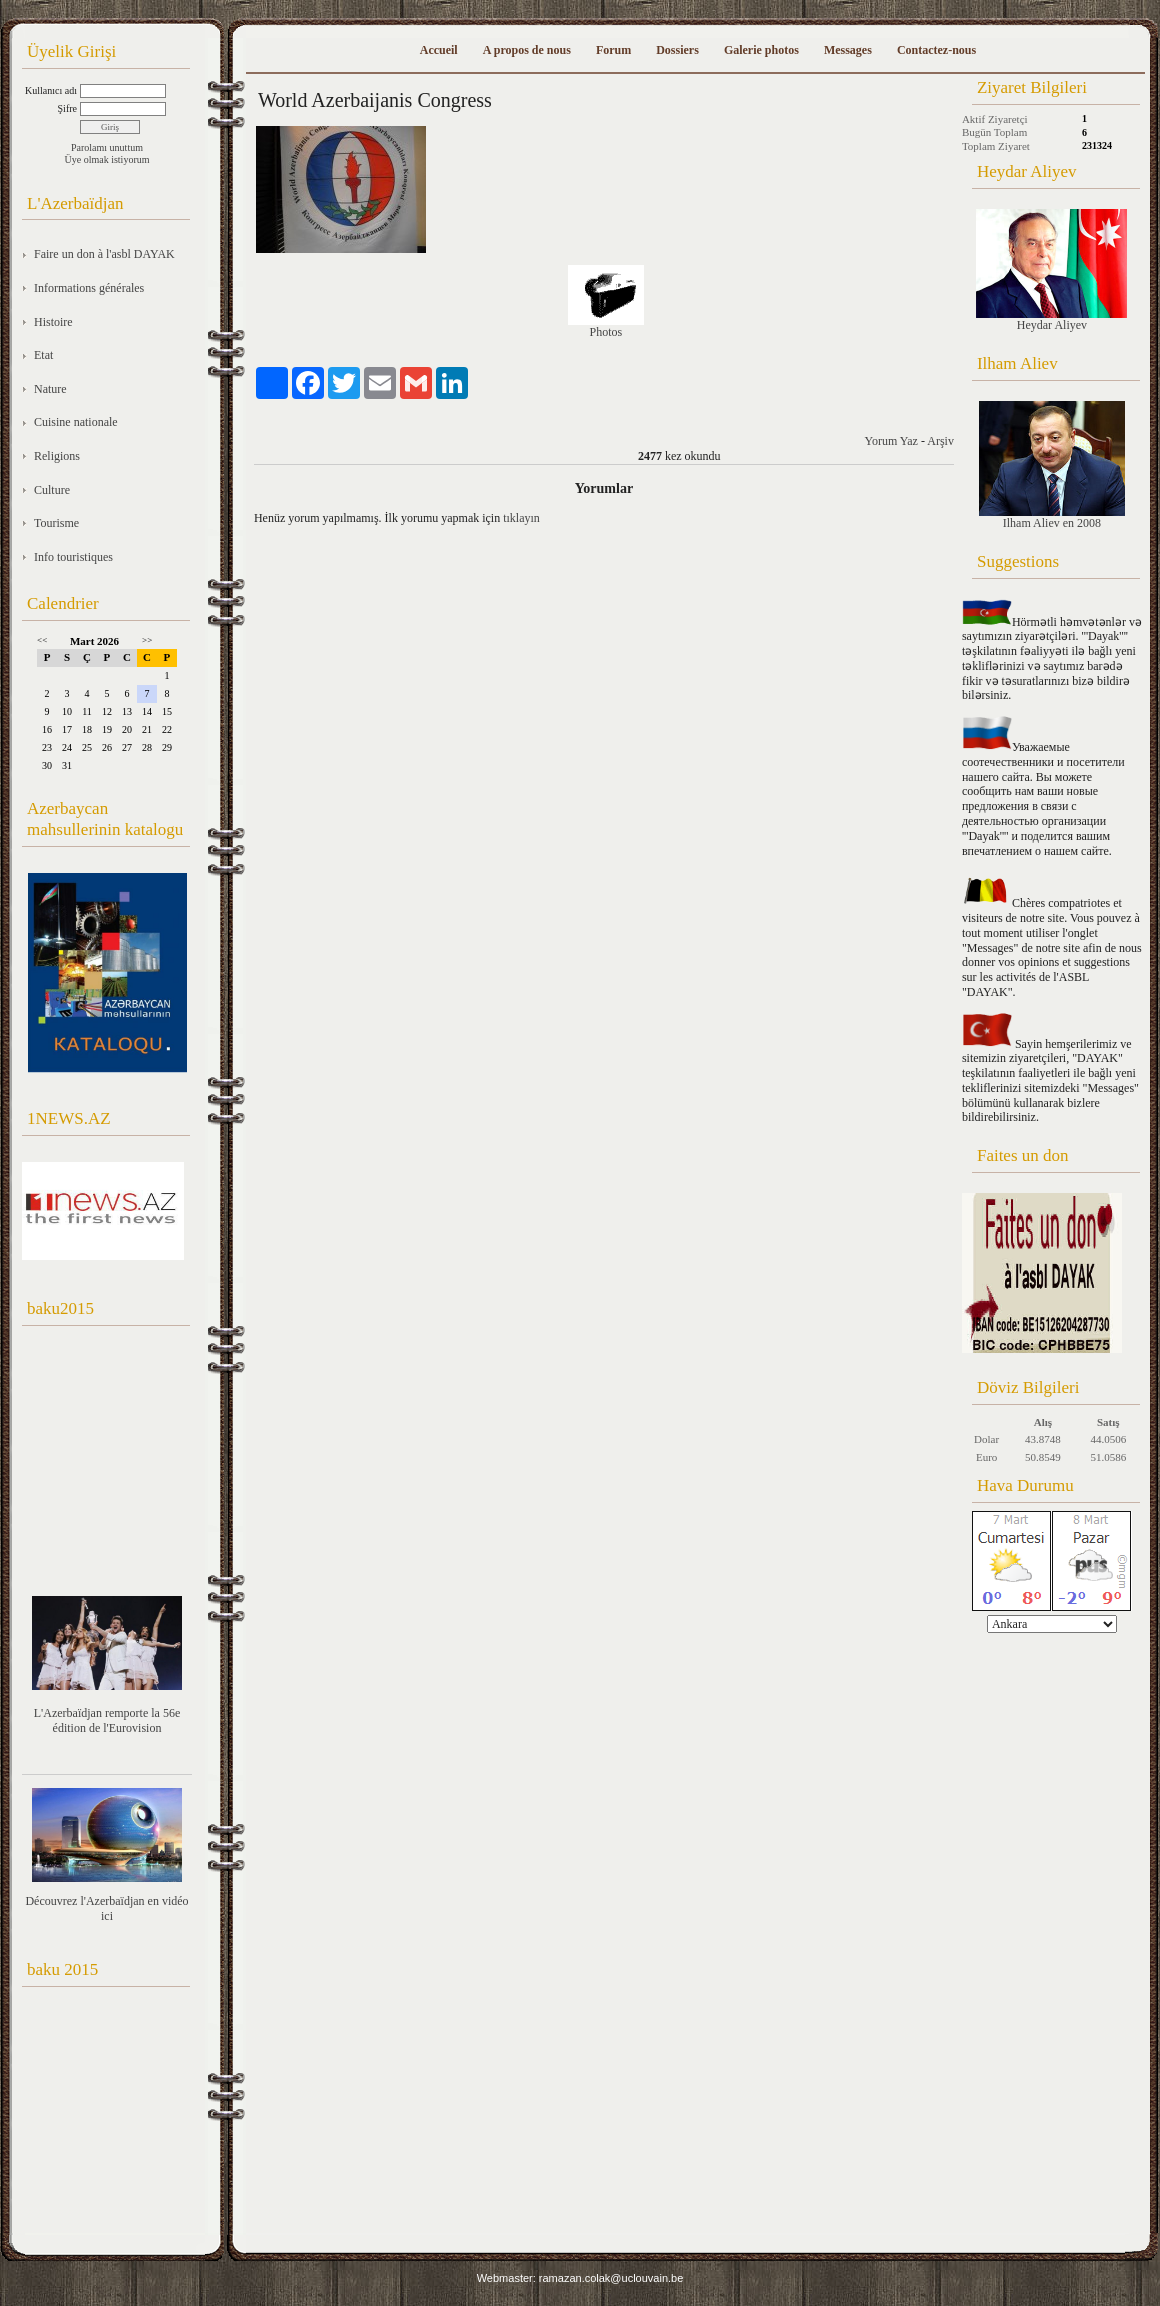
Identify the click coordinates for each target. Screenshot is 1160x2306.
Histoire (53, 322)
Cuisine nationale (76, 422)
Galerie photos (761, 50)
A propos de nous (527, 50)
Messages (848, 50)
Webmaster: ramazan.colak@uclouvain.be (580, 2278)
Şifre (67, 108)
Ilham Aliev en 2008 (1052, 465)
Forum (613, 50)
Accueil (439, 50)
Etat (43, 355)
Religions (57, 456)
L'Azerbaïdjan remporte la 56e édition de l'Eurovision (107, 1720)
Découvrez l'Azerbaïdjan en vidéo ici (106, 1908)
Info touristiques (73, 557)
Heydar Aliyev (1051, 270)
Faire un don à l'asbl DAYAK (104, 254)
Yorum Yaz (890, 441)
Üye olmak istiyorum (107, 159)
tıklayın (521, 518)
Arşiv (940, 441)
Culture (52, 490)
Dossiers (677, 50)
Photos (606, 332)
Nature (50, 389)
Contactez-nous (936, 50)
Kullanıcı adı (51, 90)
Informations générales (89, 288)
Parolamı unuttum (107, 147)
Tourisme (56, 523)
